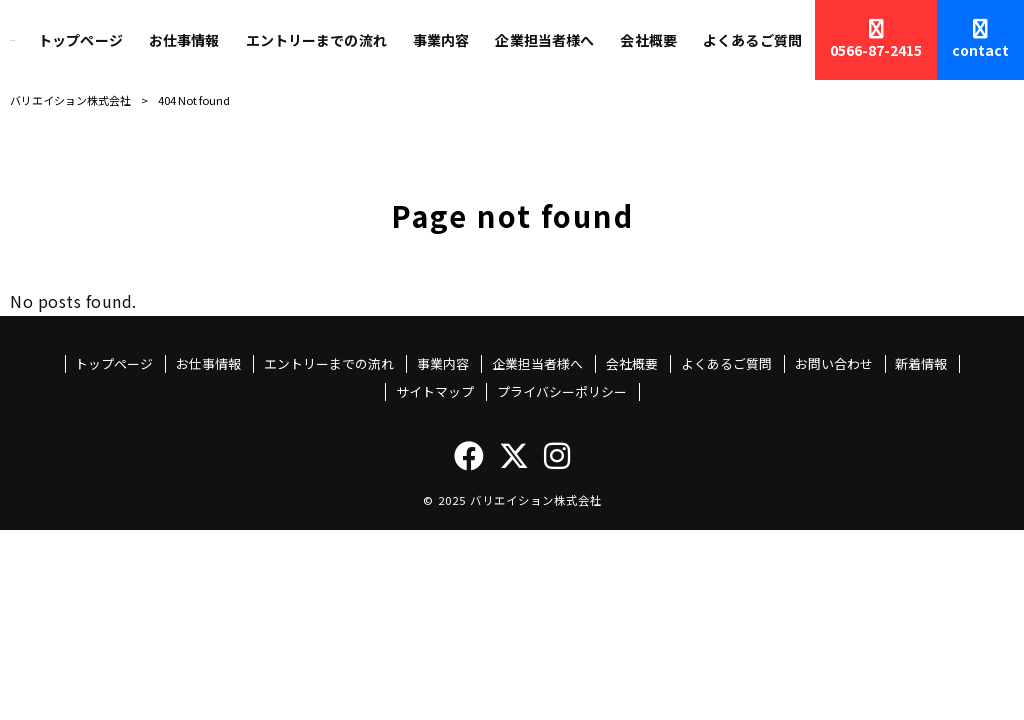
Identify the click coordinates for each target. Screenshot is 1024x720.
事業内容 (443, 364)
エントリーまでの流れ (329, 364)
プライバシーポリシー (562, 392)
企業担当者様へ (537, 364)
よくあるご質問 (726, 364)
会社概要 (632, 364)
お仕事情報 (208, 364)
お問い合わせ (834, 364)
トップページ (114, 364)
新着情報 (921, 364)
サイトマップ (435, 392)
